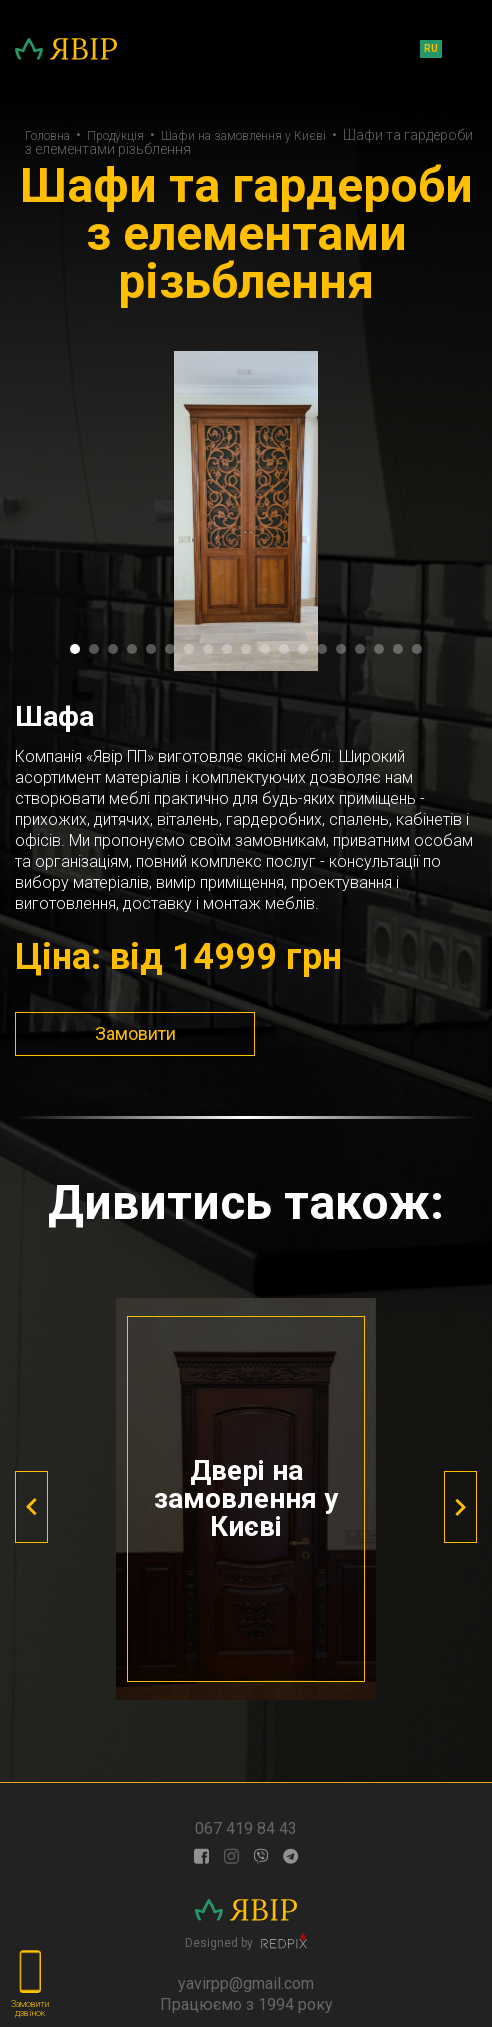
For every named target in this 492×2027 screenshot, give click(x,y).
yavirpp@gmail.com (246, 1983)
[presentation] (31, 1507)
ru (431, 48)
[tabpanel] (246, 511)
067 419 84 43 (246, 1828)
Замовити (135, 1033)
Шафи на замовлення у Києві (243, 136)
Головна (47, 136)
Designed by (246, 1941)
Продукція (115, 136)
